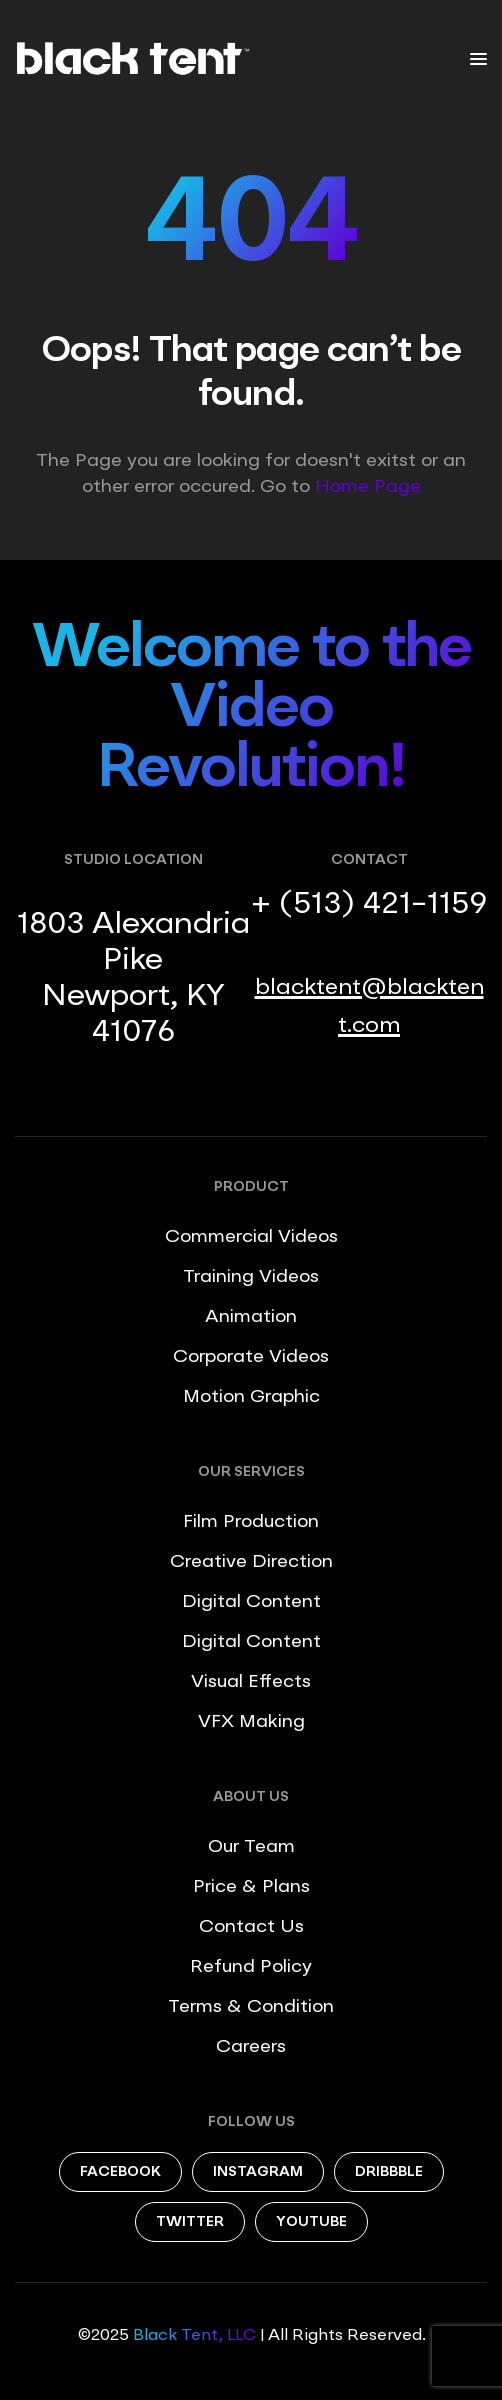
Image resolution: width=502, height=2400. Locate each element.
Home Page (368, 487)
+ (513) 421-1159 (369, 905)
